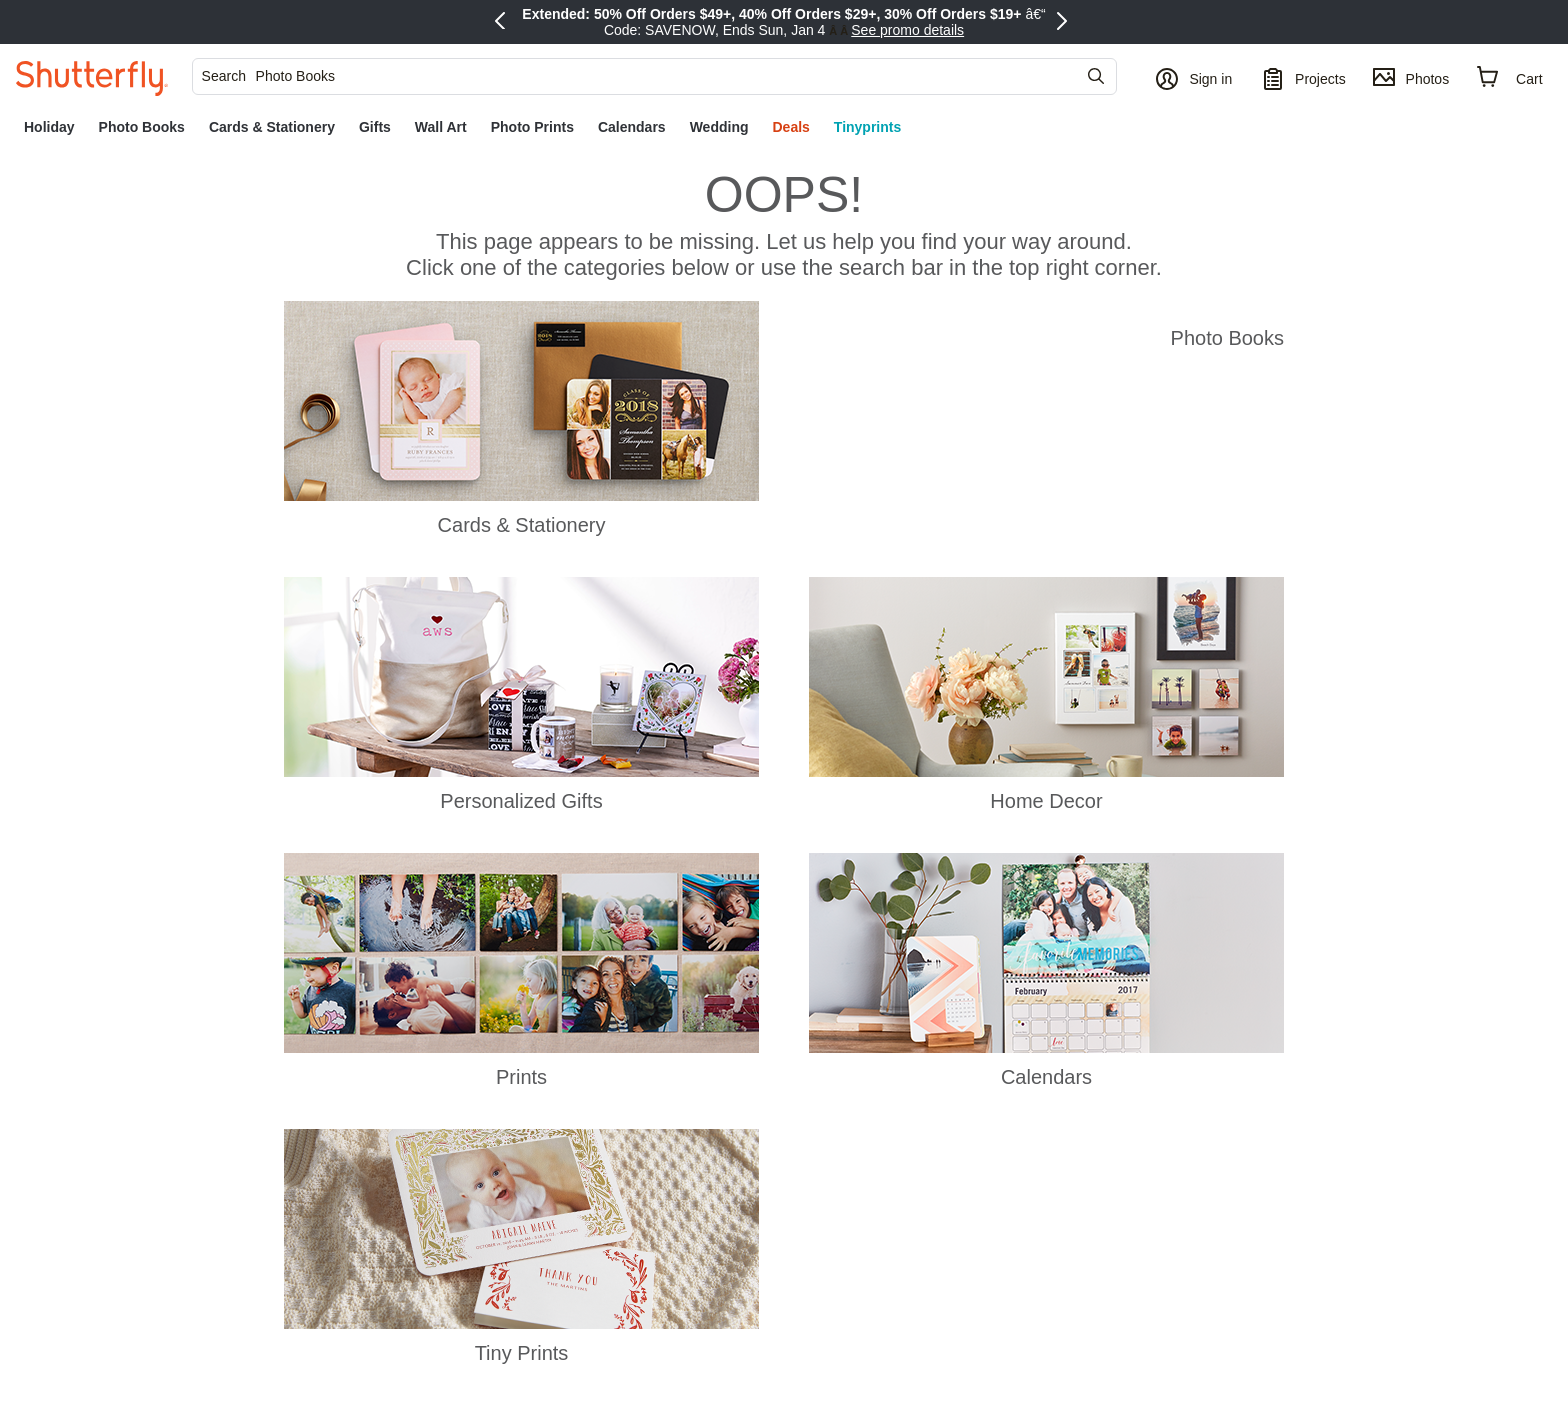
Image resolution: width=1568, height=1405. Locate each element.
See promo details (907, 30)
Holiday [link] (49, 127)
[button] (1196, 77)
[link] (49, 127)
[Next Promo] (1065, 22)
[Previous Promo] (503, 22)
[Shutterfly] (92, 77)
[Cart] (1510, 77)
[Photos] (1411, 77)
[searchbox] (646, 76)
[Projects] (1304, 77)
